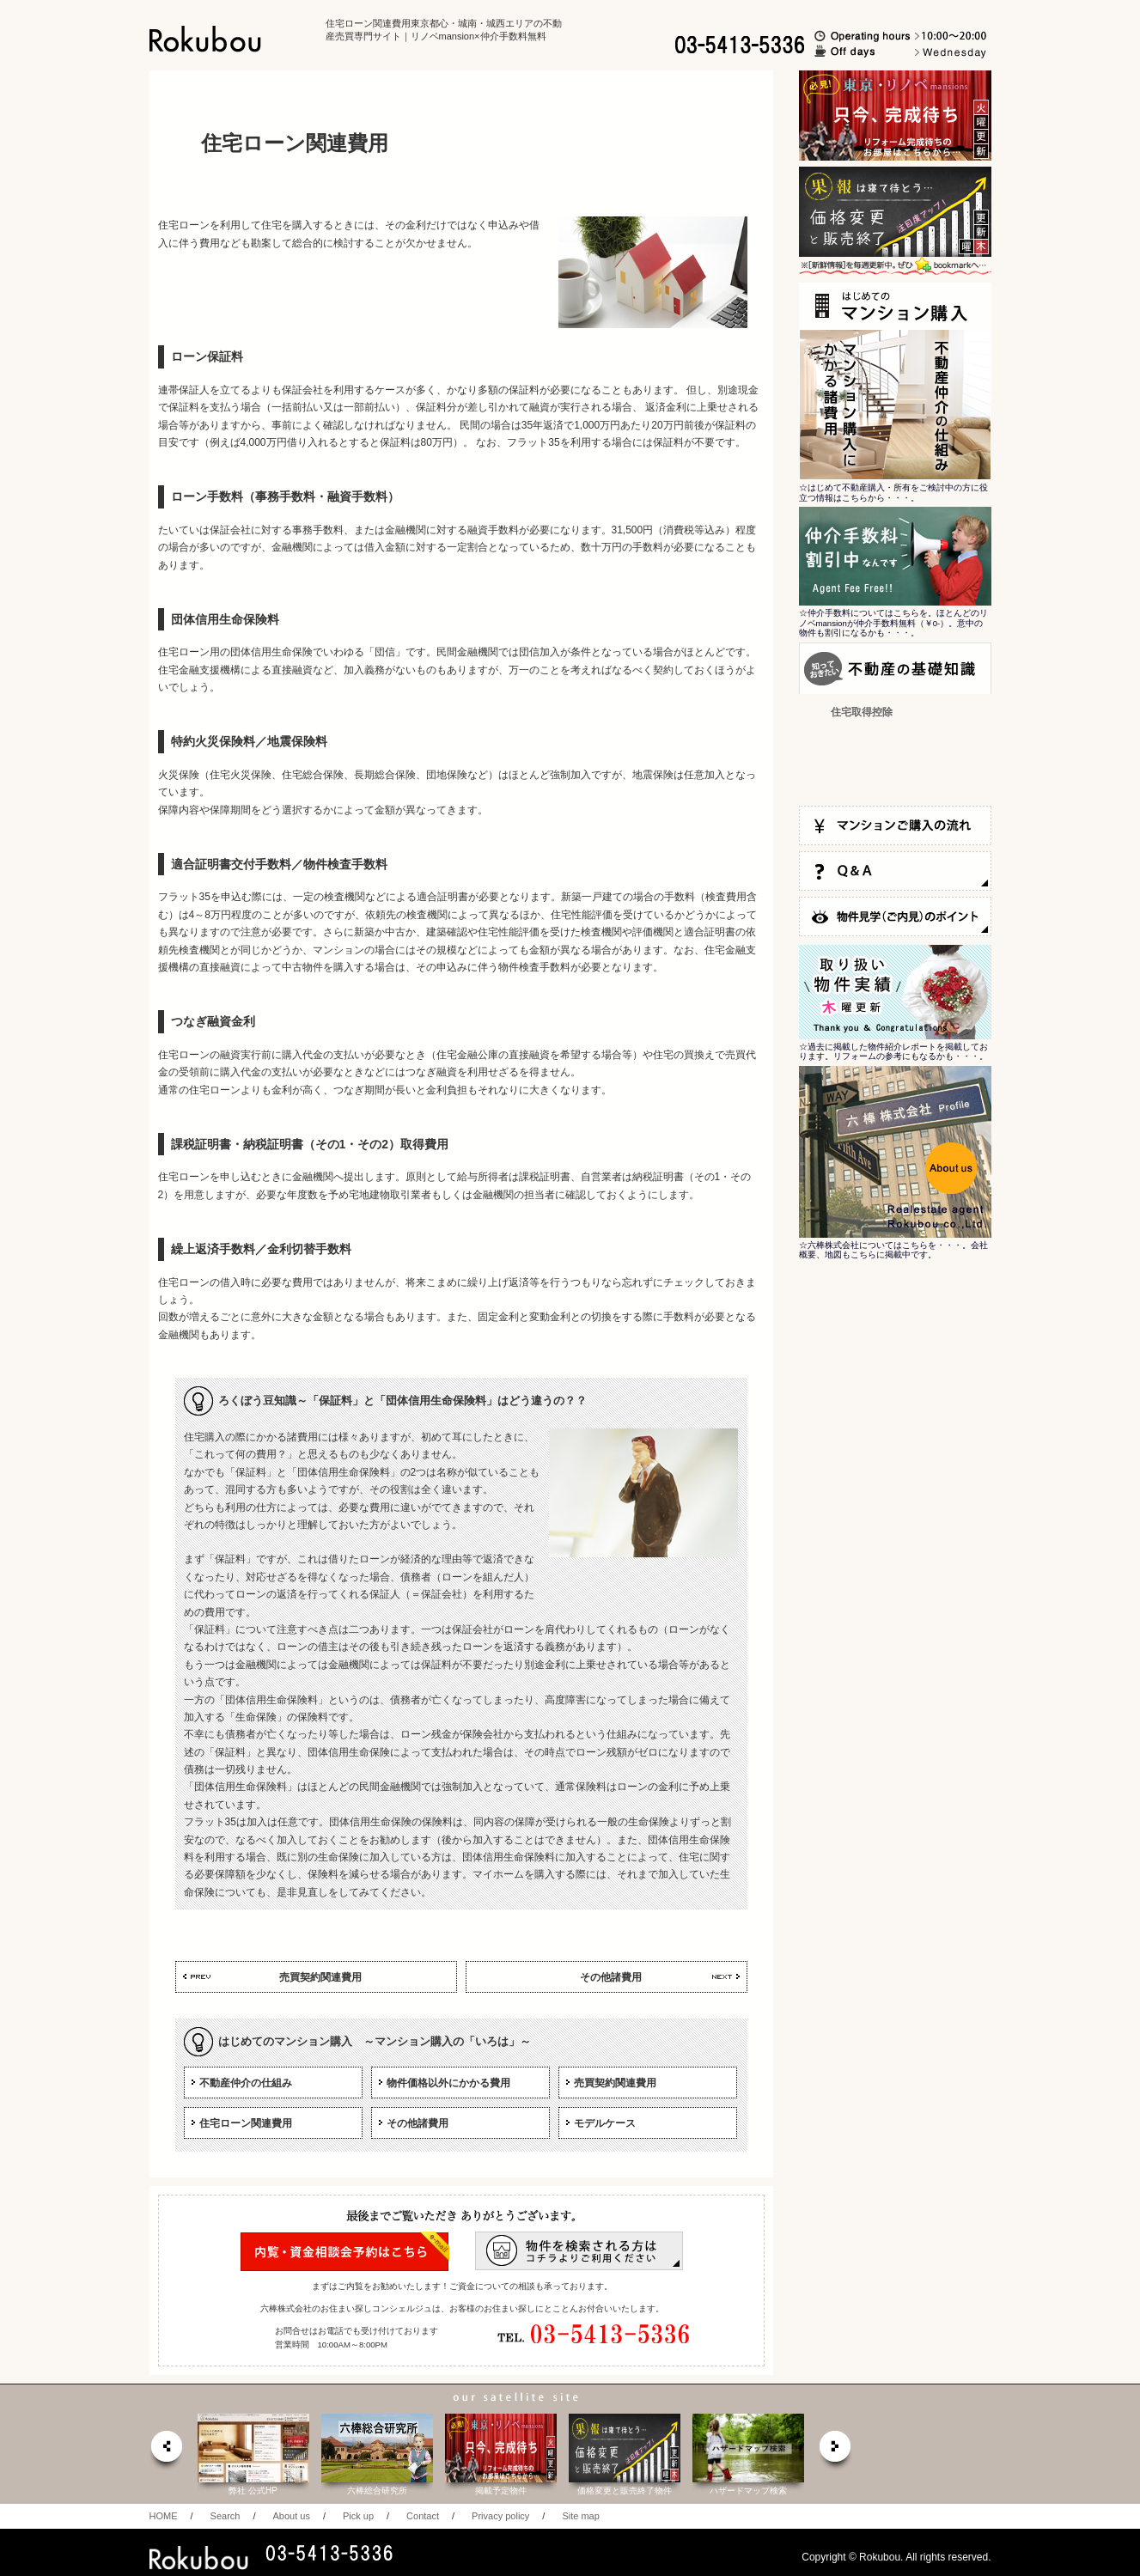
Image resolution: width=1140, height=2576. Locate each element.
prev (165, 2451)
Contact (422, 2516)
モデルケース (605, 2123)
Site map (580, 2516)
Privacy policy (500, 2516)
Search (225, 2516)
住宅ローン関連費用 (245, 2123)
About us (290, 2516)
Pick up (358, 2516)
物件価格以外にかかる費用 (448, 2083)
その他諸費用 (611, 1977)
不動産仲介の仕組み (245, 2083)
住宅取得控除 (862, 712)
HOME (163, 2516)
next (836, 2451)
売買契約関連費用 (320, 1977)
